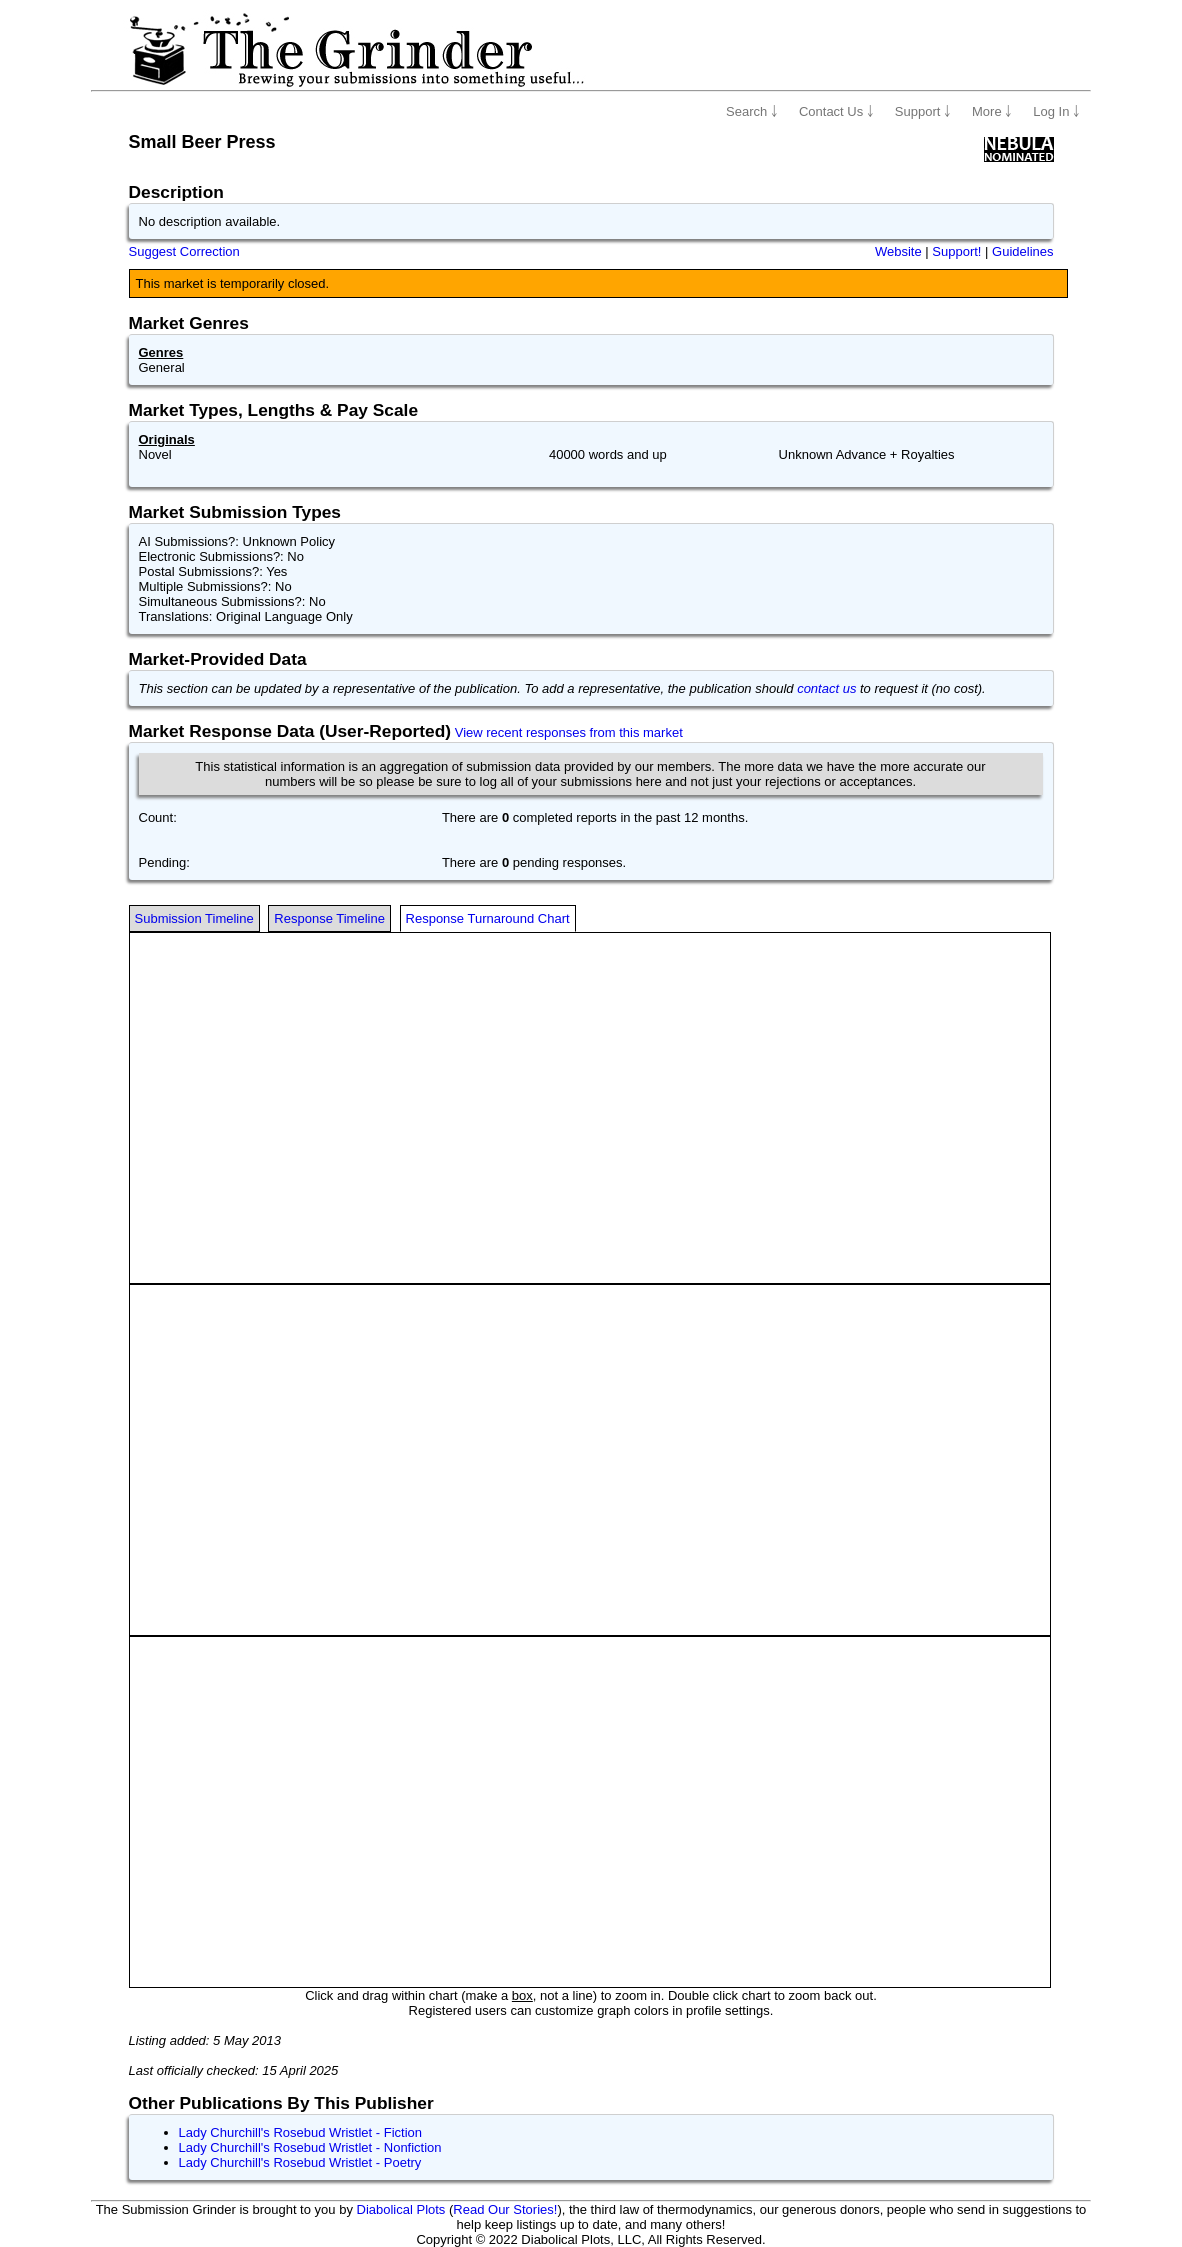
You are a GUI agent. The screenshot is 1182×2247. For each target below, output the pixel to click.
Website (898, 251)
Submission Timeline (194, 918)
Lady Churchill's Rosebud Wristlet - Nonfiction (310, 2147)
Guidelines (1022, 251)
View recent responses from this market (569, 732)
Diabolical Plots (401, 2209)
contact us (826, 688)
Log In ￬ (1056, 111)
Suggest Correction (184, 251)
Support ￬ (923, 111)
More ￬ (992, 111)
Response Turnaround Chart (488, 918)
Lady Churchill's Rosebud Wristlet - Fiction (301, 2132)
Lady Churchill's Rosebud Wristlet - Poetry (300, 2162)
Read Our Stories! (505, 2209)
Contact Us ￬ (836, 111)
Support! (956, 251)
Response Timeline (329, 918)
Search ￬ (752, 111)
